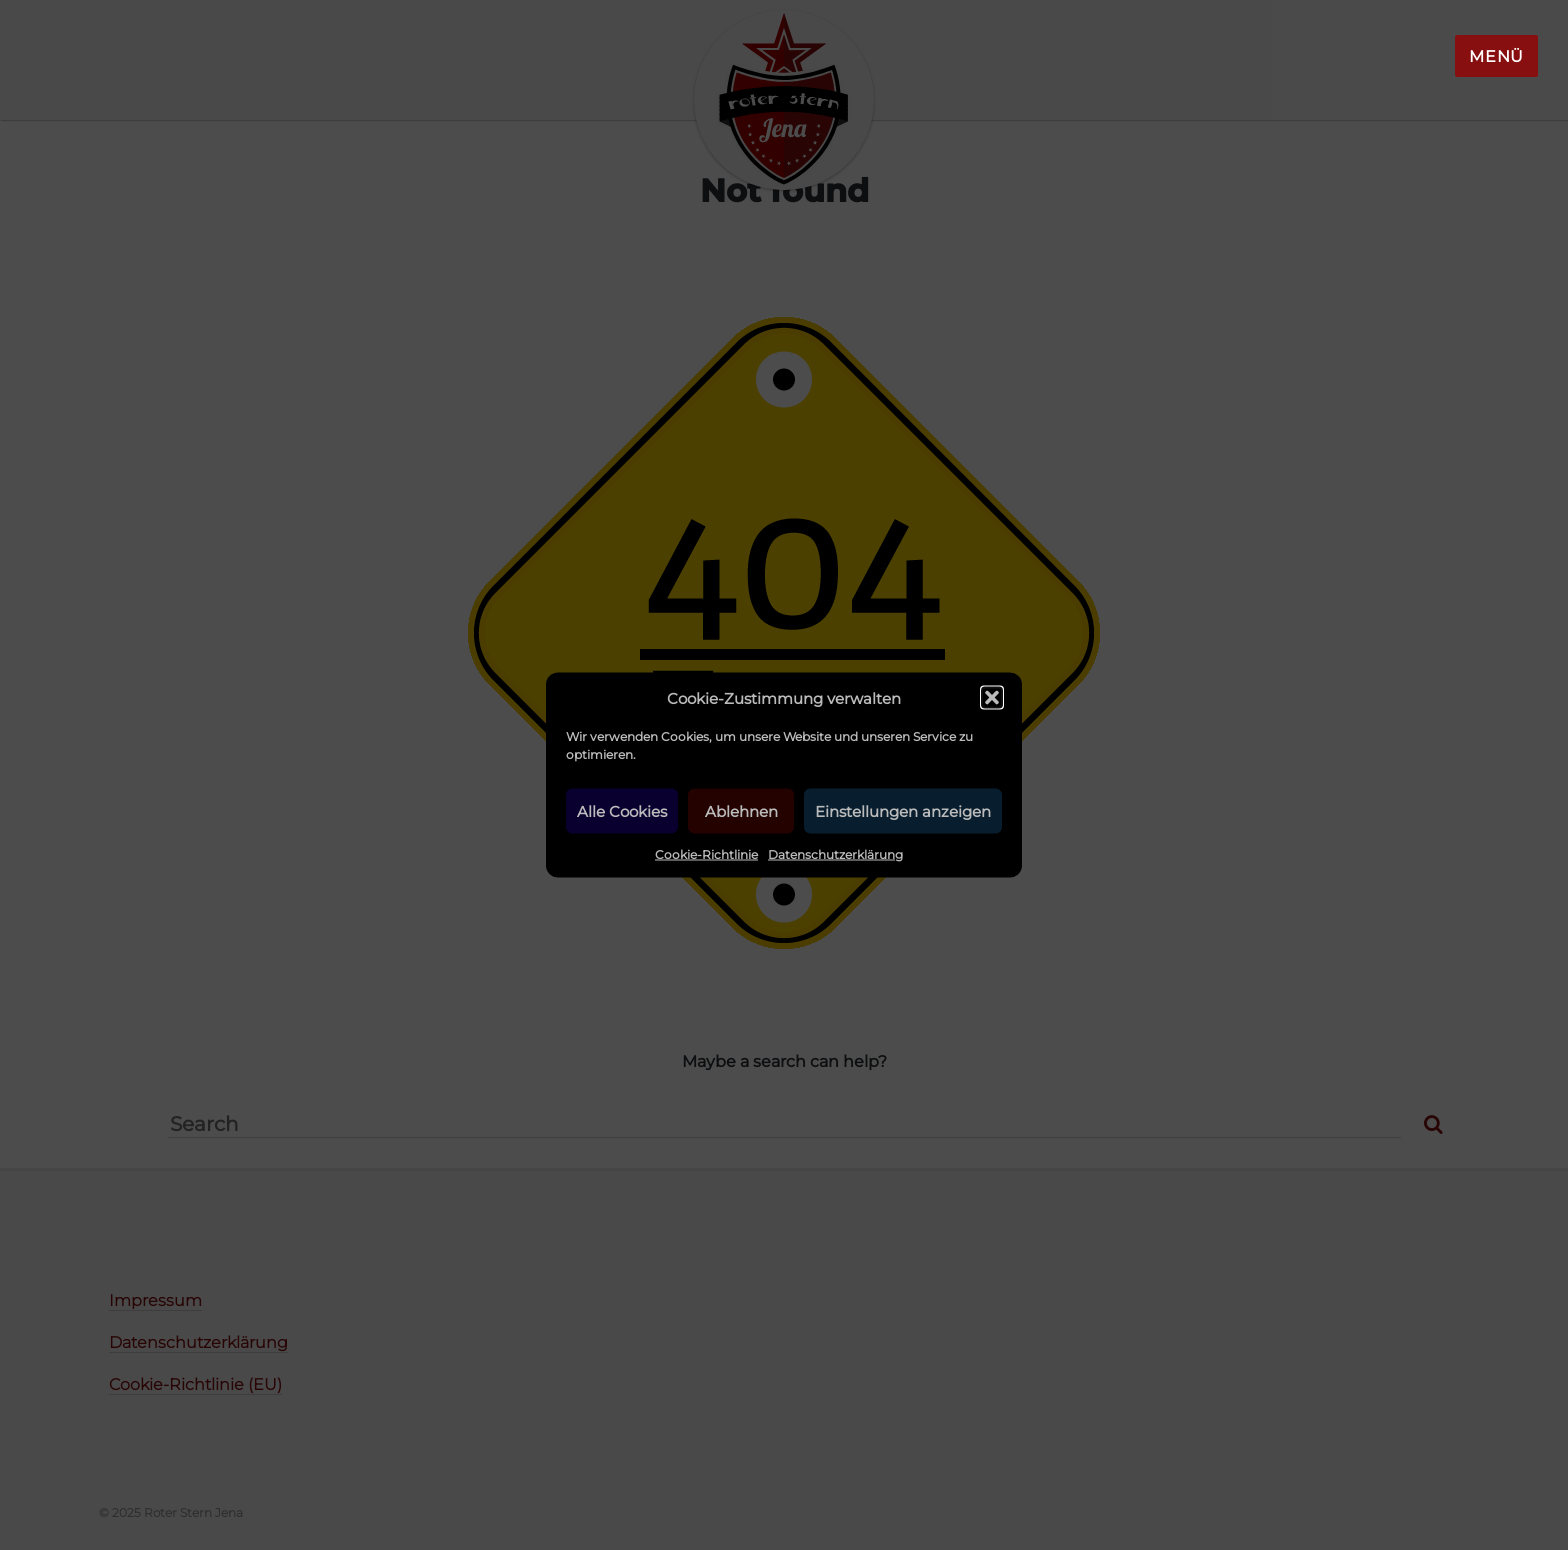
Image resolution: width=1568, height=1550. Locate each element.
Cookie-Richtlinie (706, 854)
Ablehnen (741, 810)
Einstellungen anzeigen (903, 810)
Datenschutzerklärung (835, 854)
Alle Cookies (622, 810)
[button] (992, 698)
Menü (1496, 56)
